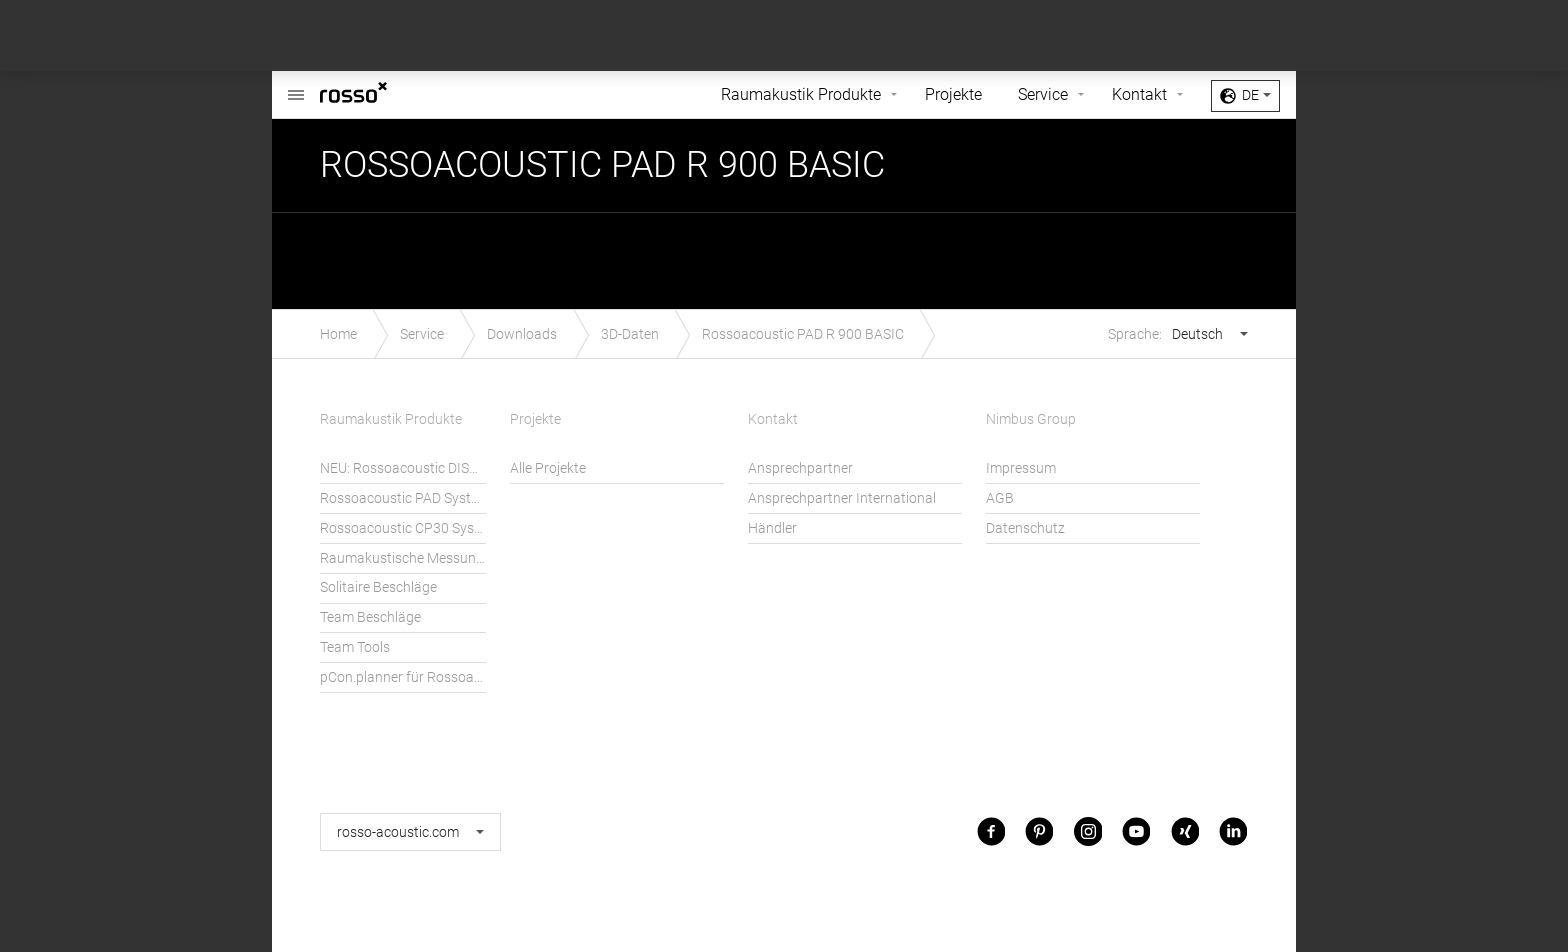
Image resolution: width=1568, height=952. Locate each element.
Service (1043, 94)
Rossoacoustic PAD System (403, 498)
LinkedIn (1233, 831)
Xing (1185, 831)
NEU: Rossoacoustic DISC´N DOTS (403, 468)
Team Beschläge (370, 617)
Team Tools (355, 647)
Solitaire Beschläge (378, 587)
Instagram (1088, 831)
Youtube (1136, 831)
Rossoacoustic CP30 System (403, 528)
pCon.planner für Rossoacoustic (403, 677)
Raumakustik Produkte (801, 94)
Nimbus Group (1031, 419)
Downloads (522, 334)
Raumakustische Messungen (403, 558)
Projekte (953, 94)
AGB (1000, 498)
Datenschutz (1025, 528)
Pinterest (1039, 831)
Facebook (991, 831)
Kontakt (1139, 94)
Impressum (1021, 468)
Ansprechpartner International (842, 498)
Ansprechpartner (800, 468)
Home (338, 334)
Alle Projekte (548, 468)
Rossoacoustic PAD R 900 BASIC (803, 334)
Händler (772, 528)
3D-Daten (630, 334)
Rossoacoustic (296, 84)
